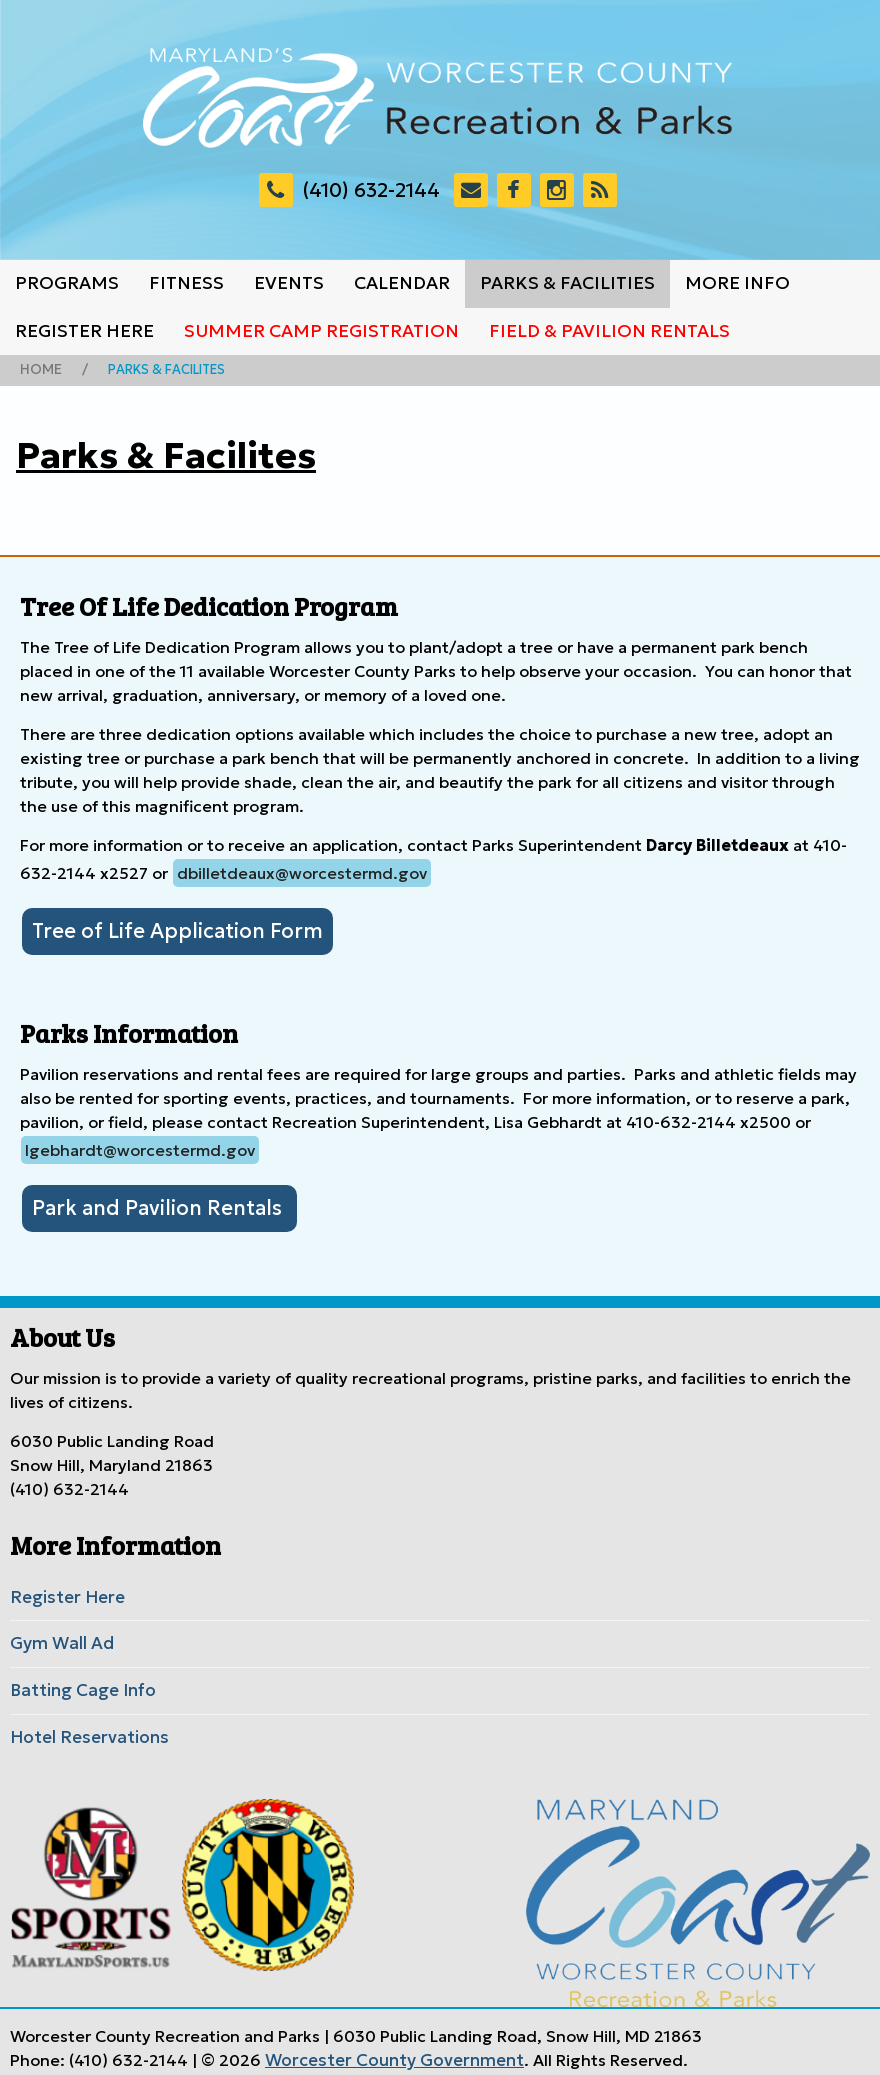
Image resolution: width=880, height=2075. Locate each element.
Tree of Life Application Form (166, 929)
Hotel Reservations (83, 1727)
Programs (67, 283)
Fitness (186, 283)
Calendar (402, 283)
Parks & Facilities (567, 283)
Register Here (84, 331)
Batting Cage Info (78, 1682)
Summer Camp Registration (321, 331)
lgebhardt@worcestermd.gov (140, 1147)
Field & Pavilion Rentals (609, 331)
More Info (737, 283)
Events (289, 283)
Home (39, 369)
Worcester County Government (386, 2048)
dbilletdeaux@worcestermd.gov (302, 872)
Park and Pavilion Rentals (149, 1204)
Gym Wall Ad (59, 1637)
